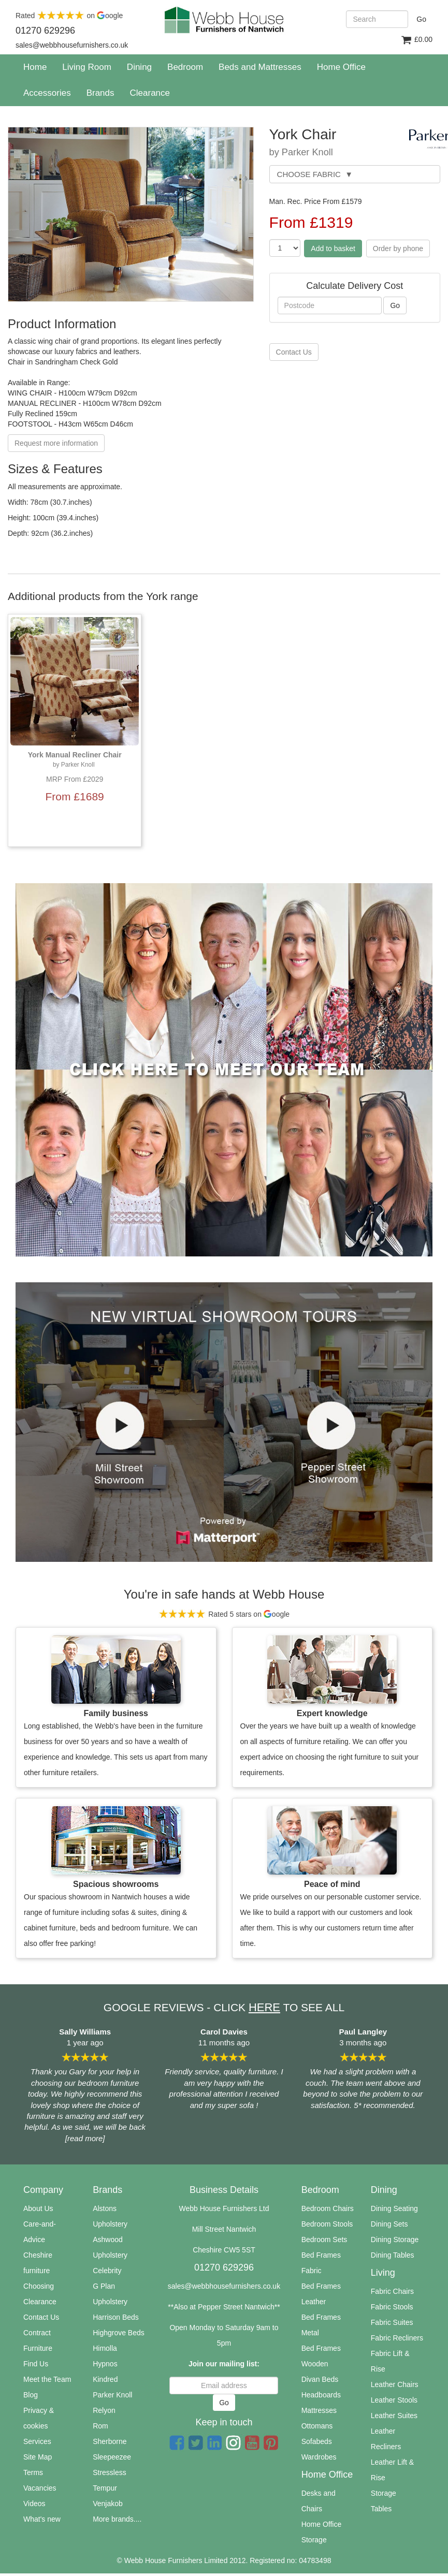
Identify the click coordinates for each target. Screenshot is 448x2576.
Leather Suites (394, 2415)
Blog (30, 2395)
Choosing (38, 2286)
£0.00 (416, 40)
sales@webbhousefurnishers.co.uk (224, 2286)
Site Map (37, 2457)
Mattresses (319, 2410)
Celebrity (107, 2270)
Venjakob (108, 2503)
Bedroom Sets (324, 2239)
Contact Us (41, 2317)
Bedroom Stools (327, 2224)
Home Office (341, 67)
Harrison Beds (116, 2317)
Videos (34, 2503)
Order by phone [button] (398, 248)
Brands (100, 93)
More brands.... (117, 2519)
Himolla (105, 2348)
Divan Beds (320, 2379)
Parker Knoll (112, 2395)
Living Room (86, 67)
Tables (381, 2509)
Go (421, 19)
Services (37, 2441)
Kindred (105, 2379)
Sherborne (109, 2441)
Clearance (39, 2301)
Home (38, 67)
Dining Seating (394, 2208)
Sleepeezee (112, 2457)
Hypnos (105, 2364)
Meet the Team (47, 2379)
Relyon (104, 2410)
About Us (38, 2208)
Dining (139, 67)
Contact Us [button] (294, 352)
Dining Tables (392, 2255)
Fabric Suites (392, 2322)
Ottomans (317, 2426)
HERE (264, 2007)
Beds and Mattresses (260, 67)
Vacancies (39, 2488)
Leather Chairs (394, 2384)
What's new (42, 2519)
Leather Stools (394, 2400)
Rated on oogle (69, 15)
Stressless (109, 2472)
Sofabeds (316, 2441)
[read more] (85, 2138)
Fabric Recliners (397, 2338)
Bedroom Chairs (327, 2208)
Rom (100, 2426)
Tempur (105, 2488)
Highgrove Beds (118, 2333)
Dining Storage (395, 2239)
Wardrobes (319, 2457)
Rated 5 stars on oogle (224, 1614)
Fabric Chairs (392, 2291)
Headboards (321, 2395)
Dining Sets (389, 2224)
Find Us (35, 2364)
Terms (33, 2472)
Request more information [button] (56, 443)
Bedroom (185, 67)
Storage (383, 2493)
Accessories (47, 93)
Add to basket (333, 248)
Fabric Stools (392, 2307)
